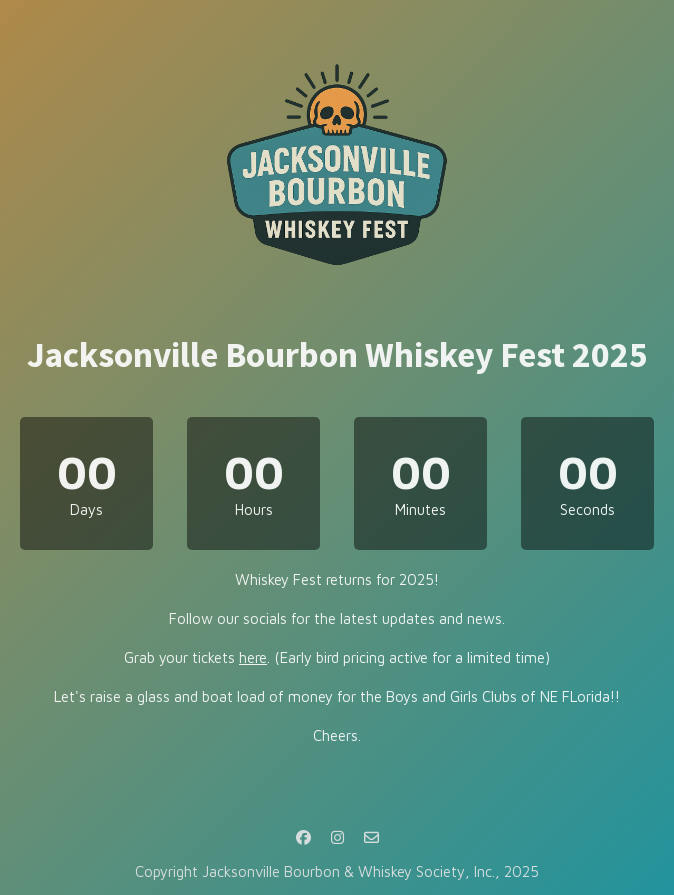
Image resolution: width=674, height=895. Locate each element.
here (253, 657)
